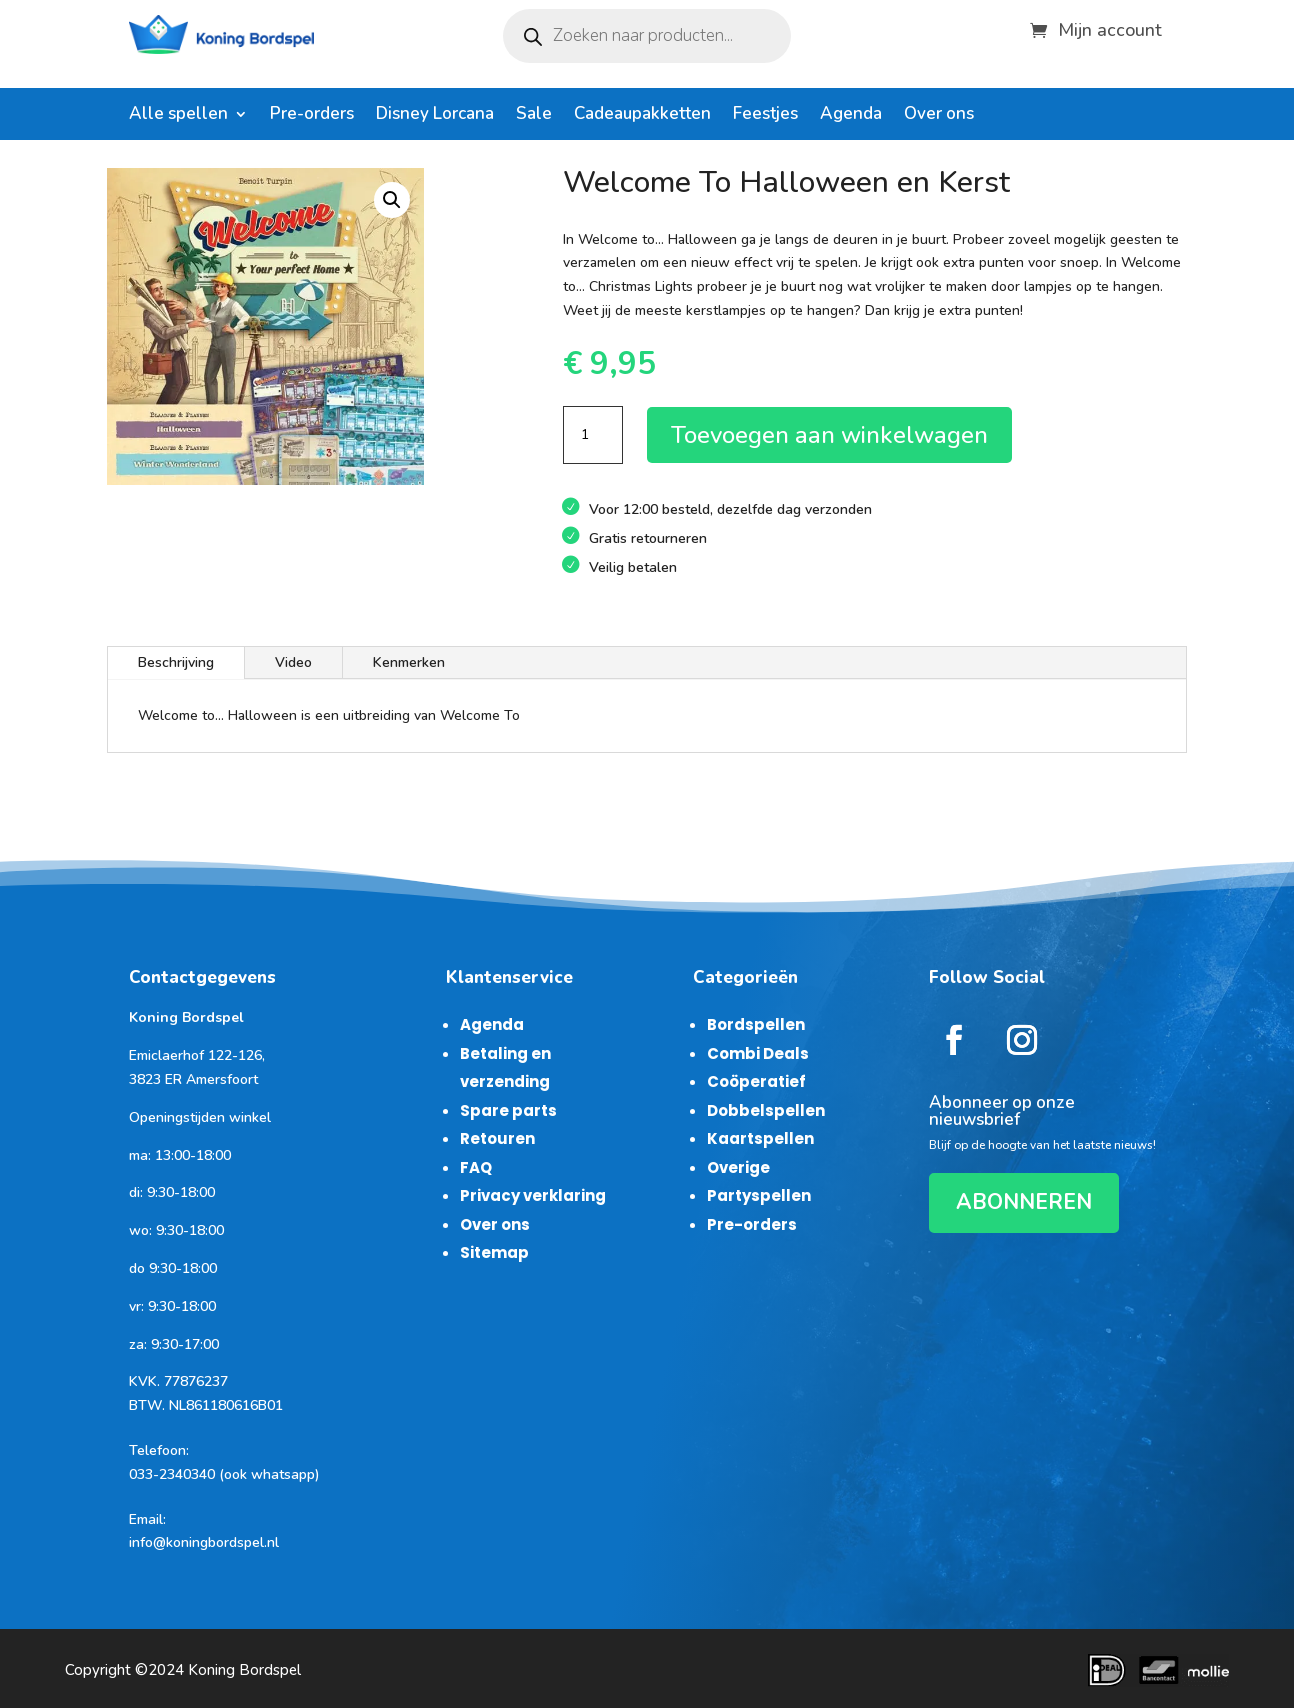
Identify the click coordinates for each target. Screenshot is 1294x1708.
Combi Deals (758, 1053)
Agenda (851, 116)
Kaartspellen (760, 1138)
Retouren (497, 1138)
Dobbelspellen (766, 1110)
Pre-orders (312, 116)
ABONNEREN (1024, 1202)
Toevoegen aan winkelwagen (829, 435)
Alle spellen (178, 116)
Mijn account (1110, 27)
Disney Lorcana (435, 116)
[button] (392, 200)
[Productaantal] (593, 435)
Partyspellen (759, 1195)
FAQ (476, 1167)
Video (293, 662)
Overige (738, 1167)
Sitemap (494, 1252)
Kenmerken (409, 662)
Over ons (939, 116)
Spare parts (508, 1110)
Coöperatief (756, 1081)
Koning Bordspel (244, 1670)
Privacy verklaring (533, 1195)
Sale (534, 116)
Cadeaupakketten (642, 116)
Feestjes (765, 116)
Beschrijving (176, 662)
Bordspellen (756, 1024)
